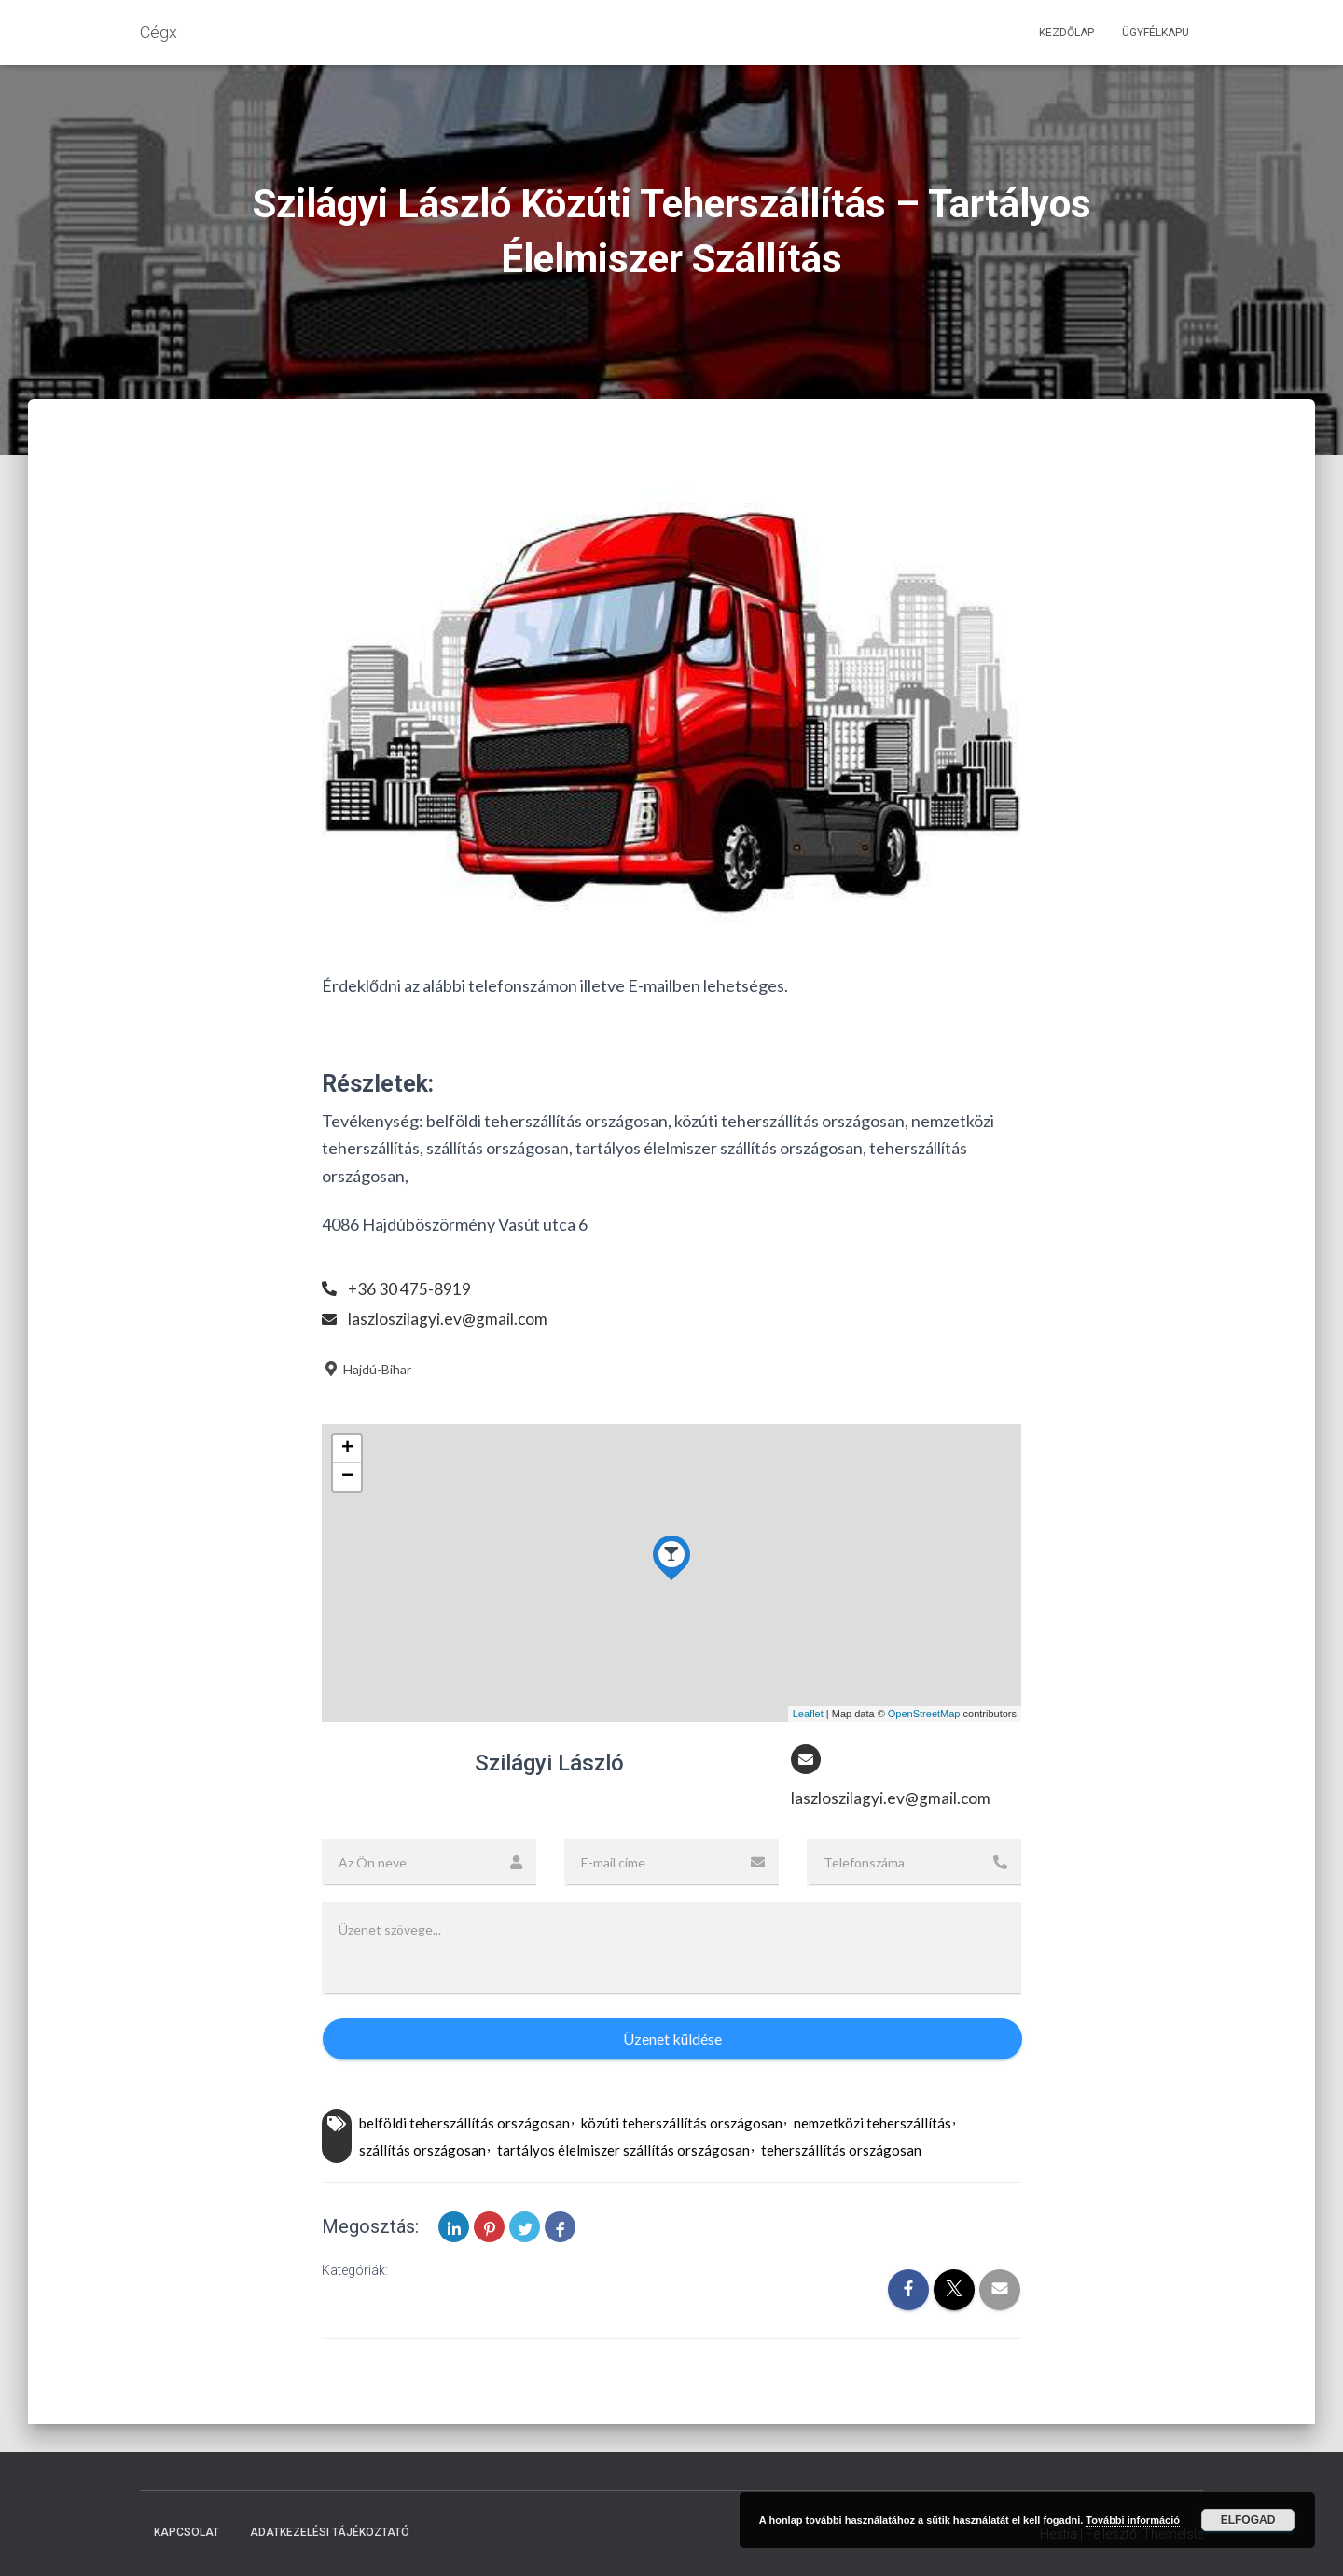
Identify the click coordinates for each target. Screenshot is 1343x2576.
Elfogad (1248, 2520)
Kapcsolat (186, 2532)
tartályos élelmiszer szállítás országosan (623, 2150)
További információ (1133, 2520)
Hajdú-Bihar (366, 1369)
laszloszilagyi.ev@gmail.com (448, 1318)
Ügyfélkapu (1155, 32)
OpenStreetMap (924, 1713)
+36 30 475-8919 (410, 1288)
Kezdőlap (1066, 32)
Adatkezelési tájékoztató (329, 2532)
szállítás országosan (422, 2150)
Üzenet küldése (672, 2039)
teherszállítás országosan (841, 2150)
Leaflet (808, 1713)
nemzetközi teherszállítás (872, 2123)
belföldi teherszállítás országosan (464, 2123)
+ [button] (347, 1449)
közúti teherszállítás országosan (681, 2123)
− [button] (347, 1477)
